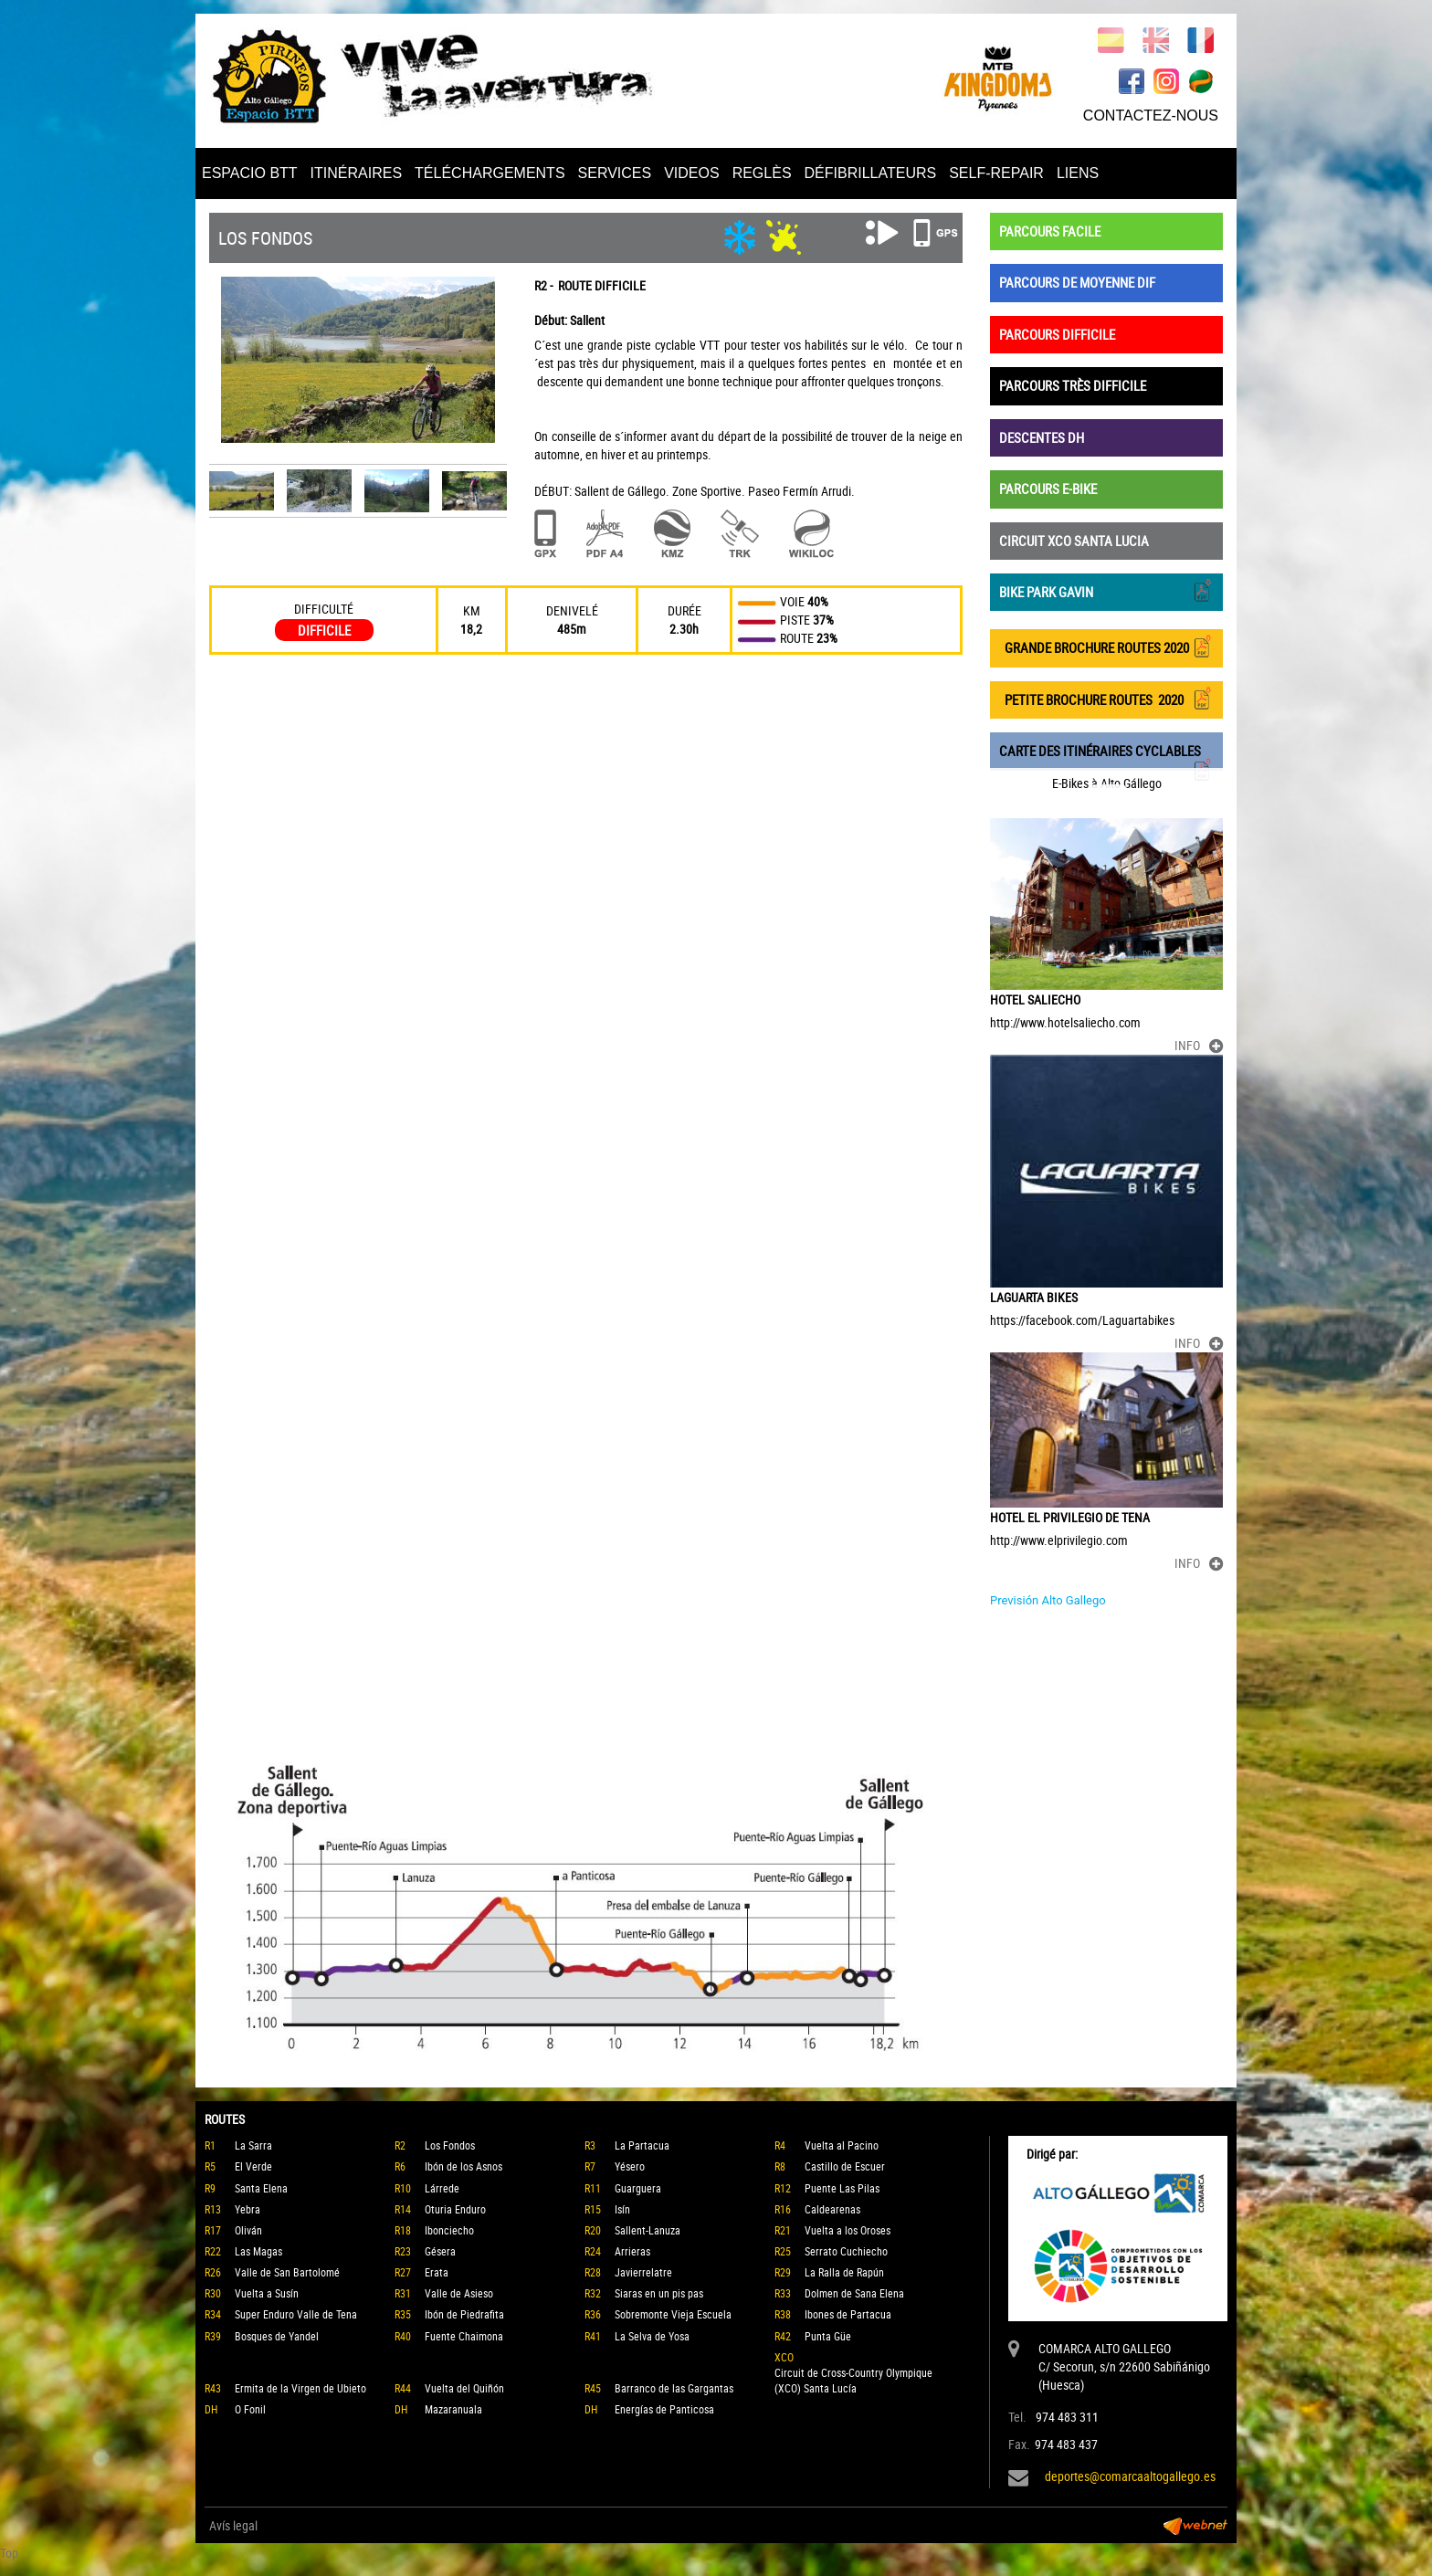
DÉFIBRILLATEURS (871, 173)
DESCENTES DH (1041, 437)
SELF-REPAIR (996, 173)
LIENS (1078, 173)
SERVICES (615, 173)
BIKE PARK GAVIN (1106, 590)
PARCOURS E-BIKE (1048, 488)
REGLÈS (762, 173)
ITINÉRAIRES (356, 173)
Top (9, 2552)
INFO (1198, 1045)
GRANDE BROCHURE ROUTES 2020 (1106, 646)
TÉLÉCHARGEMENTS (489, 173)
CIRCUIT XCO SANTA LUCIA (1074, 540)
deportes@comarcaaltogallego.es (1130, 2476)
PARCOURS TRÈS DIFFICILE (1072, 385)
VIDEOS (691, 173)
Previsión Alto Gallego (1048, 1600)
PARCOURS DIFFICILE (1057, 334)
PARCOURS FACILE (1049, 231)
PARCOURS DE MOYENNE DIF (1077, 282)
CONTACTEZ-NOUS (1150, 115)
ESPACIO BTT (250, 173)
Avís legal (233, 2525)
